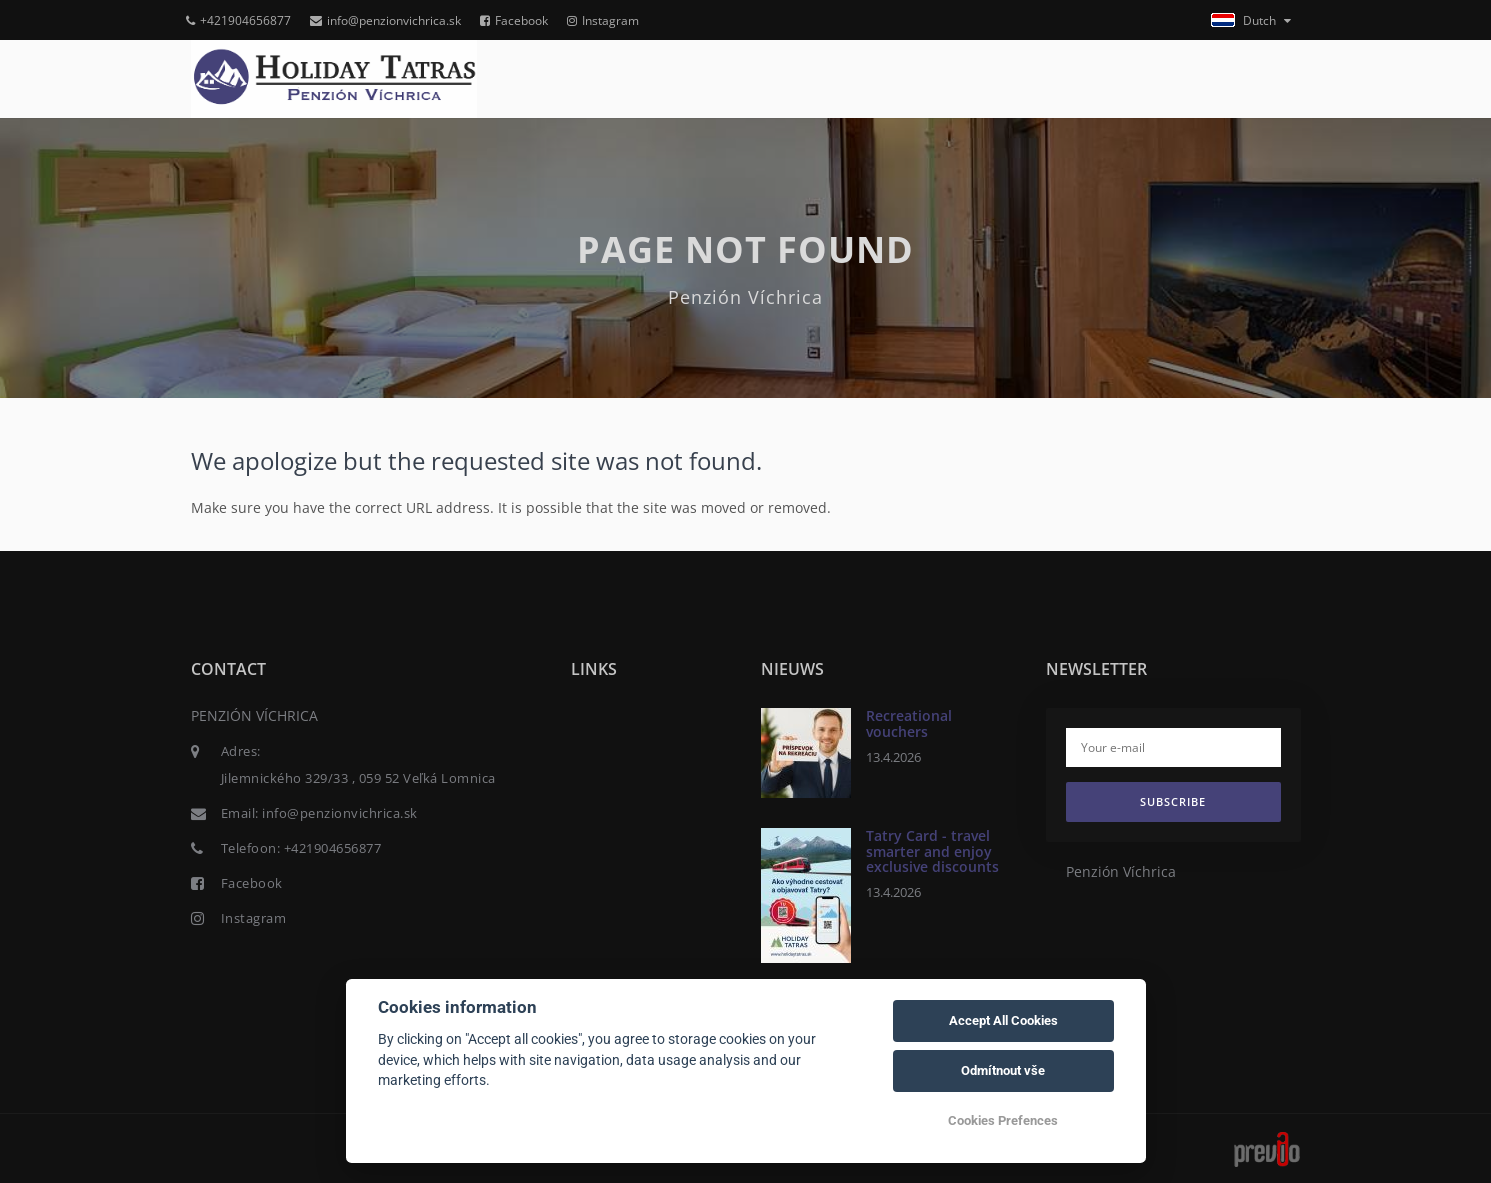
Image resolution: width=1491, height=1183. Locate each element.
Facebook (514, 20)
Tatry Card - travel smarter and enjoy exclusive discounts (932, 851)
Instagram (603, 20)
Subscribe (1173, 801)
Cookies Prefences (1003, 1120)
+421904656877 (238, 20)
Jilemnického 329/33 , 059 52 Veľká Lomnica (358, 778)
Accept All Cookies (1003, 1020)
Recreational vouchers (909, 723)
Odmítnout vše (1003, 1070)
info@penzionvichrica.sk (385, 20)
